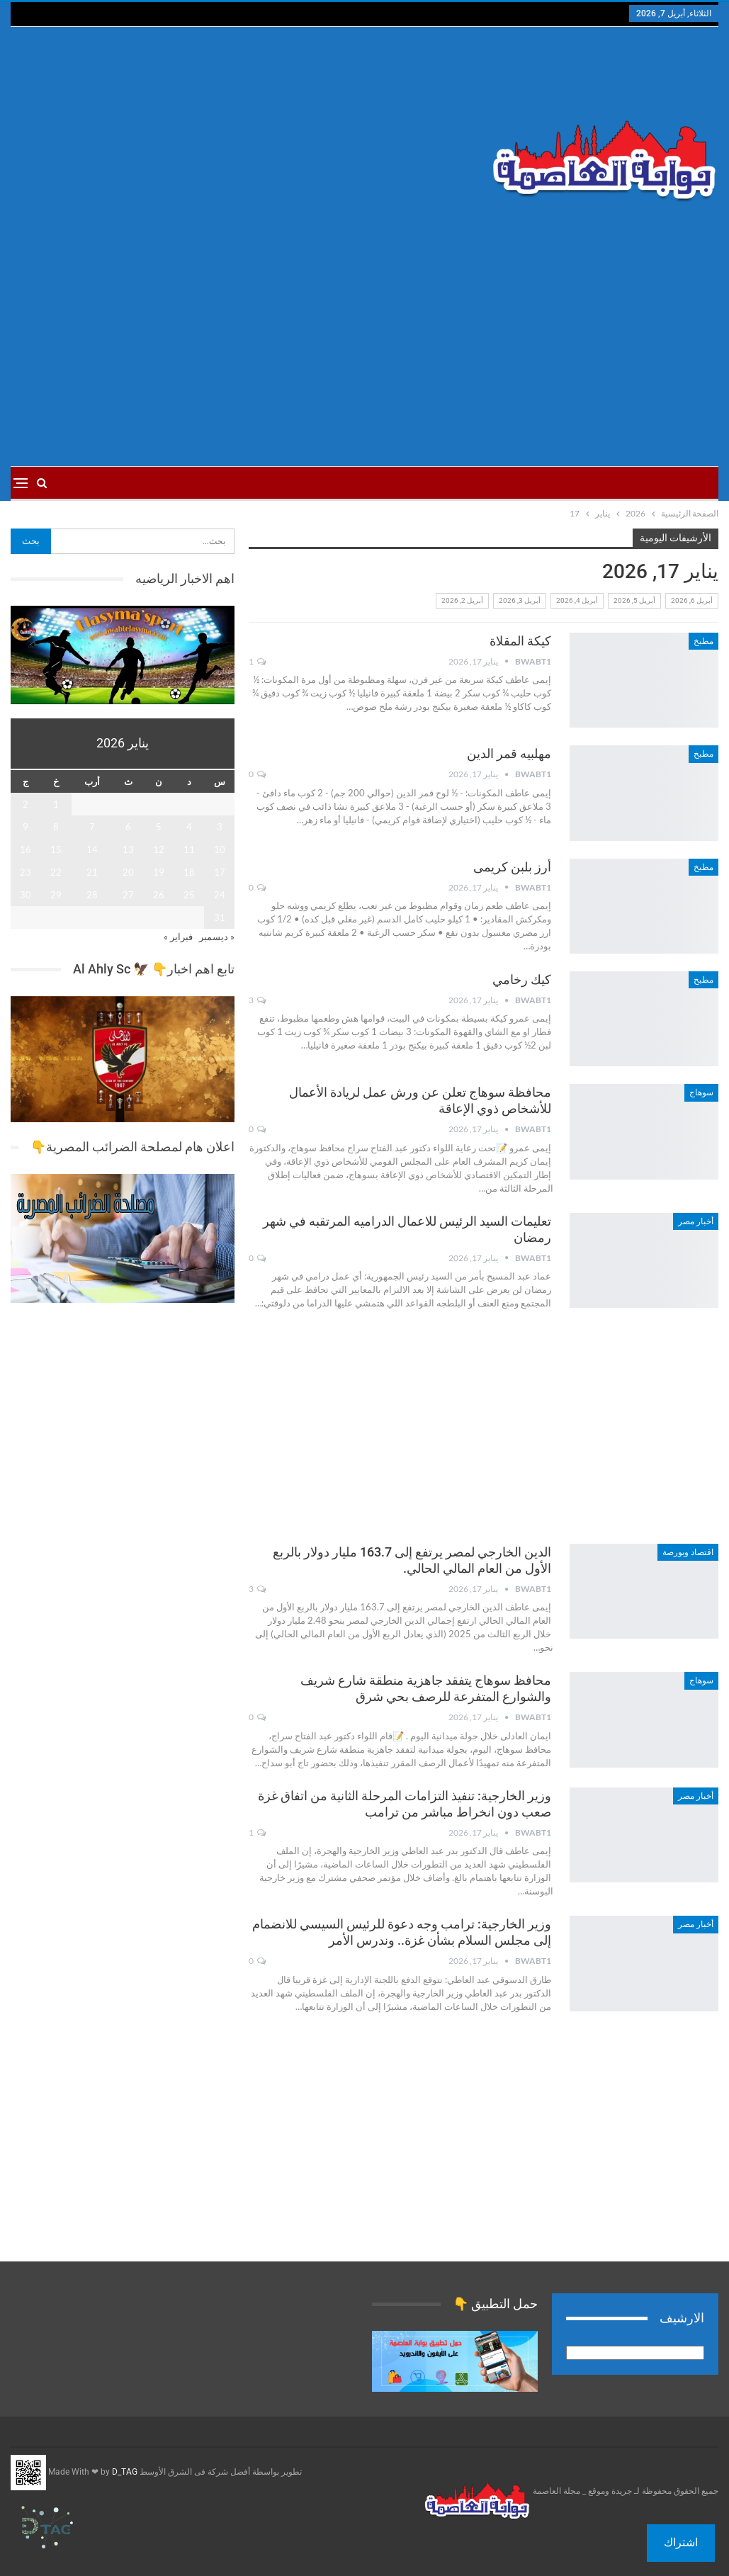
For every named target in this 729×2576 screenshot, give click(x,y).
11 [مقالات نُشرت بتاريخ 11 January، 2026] (189, 849)
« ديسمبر (216, 936)
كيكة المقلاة (520, 640)
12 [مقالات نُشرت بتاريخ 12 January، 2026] (158, 849)
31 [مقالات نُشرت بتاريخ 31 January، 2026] (219, 917)
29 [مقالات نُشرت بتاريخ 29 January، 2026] (56, 894)
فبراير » (178, 936)
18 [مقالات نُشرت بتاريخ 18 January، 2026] (189, 872)
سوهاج (701, 1092)
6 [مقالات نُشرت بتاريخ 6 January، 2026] (128, 826)
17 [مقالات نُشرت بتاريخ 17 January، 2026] (219, 872)
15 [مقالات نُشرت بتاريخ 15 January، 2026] (56, 849)
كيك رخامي (521, 979)
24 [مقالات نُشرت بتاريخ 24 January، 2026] (219, 894)
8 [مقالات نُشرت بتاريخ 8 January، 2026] (56, 826)
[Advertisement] (244, 140)
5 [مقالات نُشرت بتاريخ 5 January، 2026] (159, 826)
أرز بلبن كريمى (512, 866)
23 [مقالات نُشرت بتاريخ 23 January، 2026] (25, 872)
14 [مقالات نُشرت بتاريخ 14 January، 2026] (92, 849)
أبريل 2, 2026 (462, 600)
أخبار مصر (695, 1221)
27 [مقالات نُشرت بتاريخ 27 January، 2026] (128, 894)
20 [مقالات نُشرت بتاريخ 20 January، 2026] (128, 872)
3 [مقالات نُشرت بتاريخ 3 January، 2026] (219, 826)
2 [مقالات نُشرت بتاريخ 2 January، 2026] (25, 804)
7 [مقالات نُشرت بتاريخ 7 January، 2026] (92, 826)
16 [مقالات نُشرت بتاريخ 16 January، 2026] (25, 849)
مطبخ (703, 641)
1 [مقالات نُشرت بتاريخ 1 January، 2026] (56, 804)
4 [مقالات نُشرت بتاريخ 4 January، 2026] (189, 826)
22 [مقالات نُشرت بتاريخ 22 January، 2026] (56, 872)
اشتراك (681, 2542)
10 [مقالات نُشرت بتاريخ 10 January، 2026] (219, 849)
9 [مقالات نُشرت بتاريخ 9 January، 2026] (25, 826)
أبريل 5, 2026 (634, 600)
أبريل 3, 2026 (520, 600)
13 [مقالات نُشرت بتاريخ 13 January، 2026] (128, 849)
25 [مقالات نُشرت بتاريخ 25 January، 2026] (189, 894)
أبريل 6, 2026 (692, 600)
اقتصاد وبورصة (687, 1552)
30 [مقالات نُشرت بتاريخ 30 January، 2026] (25, 894)
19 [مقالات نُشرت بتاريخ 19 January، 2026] (158, 872)
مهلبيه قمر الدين (509, 753)
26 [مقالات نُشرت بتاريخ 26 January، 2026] (158, 894)
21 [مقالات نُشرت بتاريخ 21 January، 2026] (92, 872)
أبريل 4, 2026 (577, 600)
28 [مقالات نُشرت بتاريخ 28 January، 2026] (92, 894)
